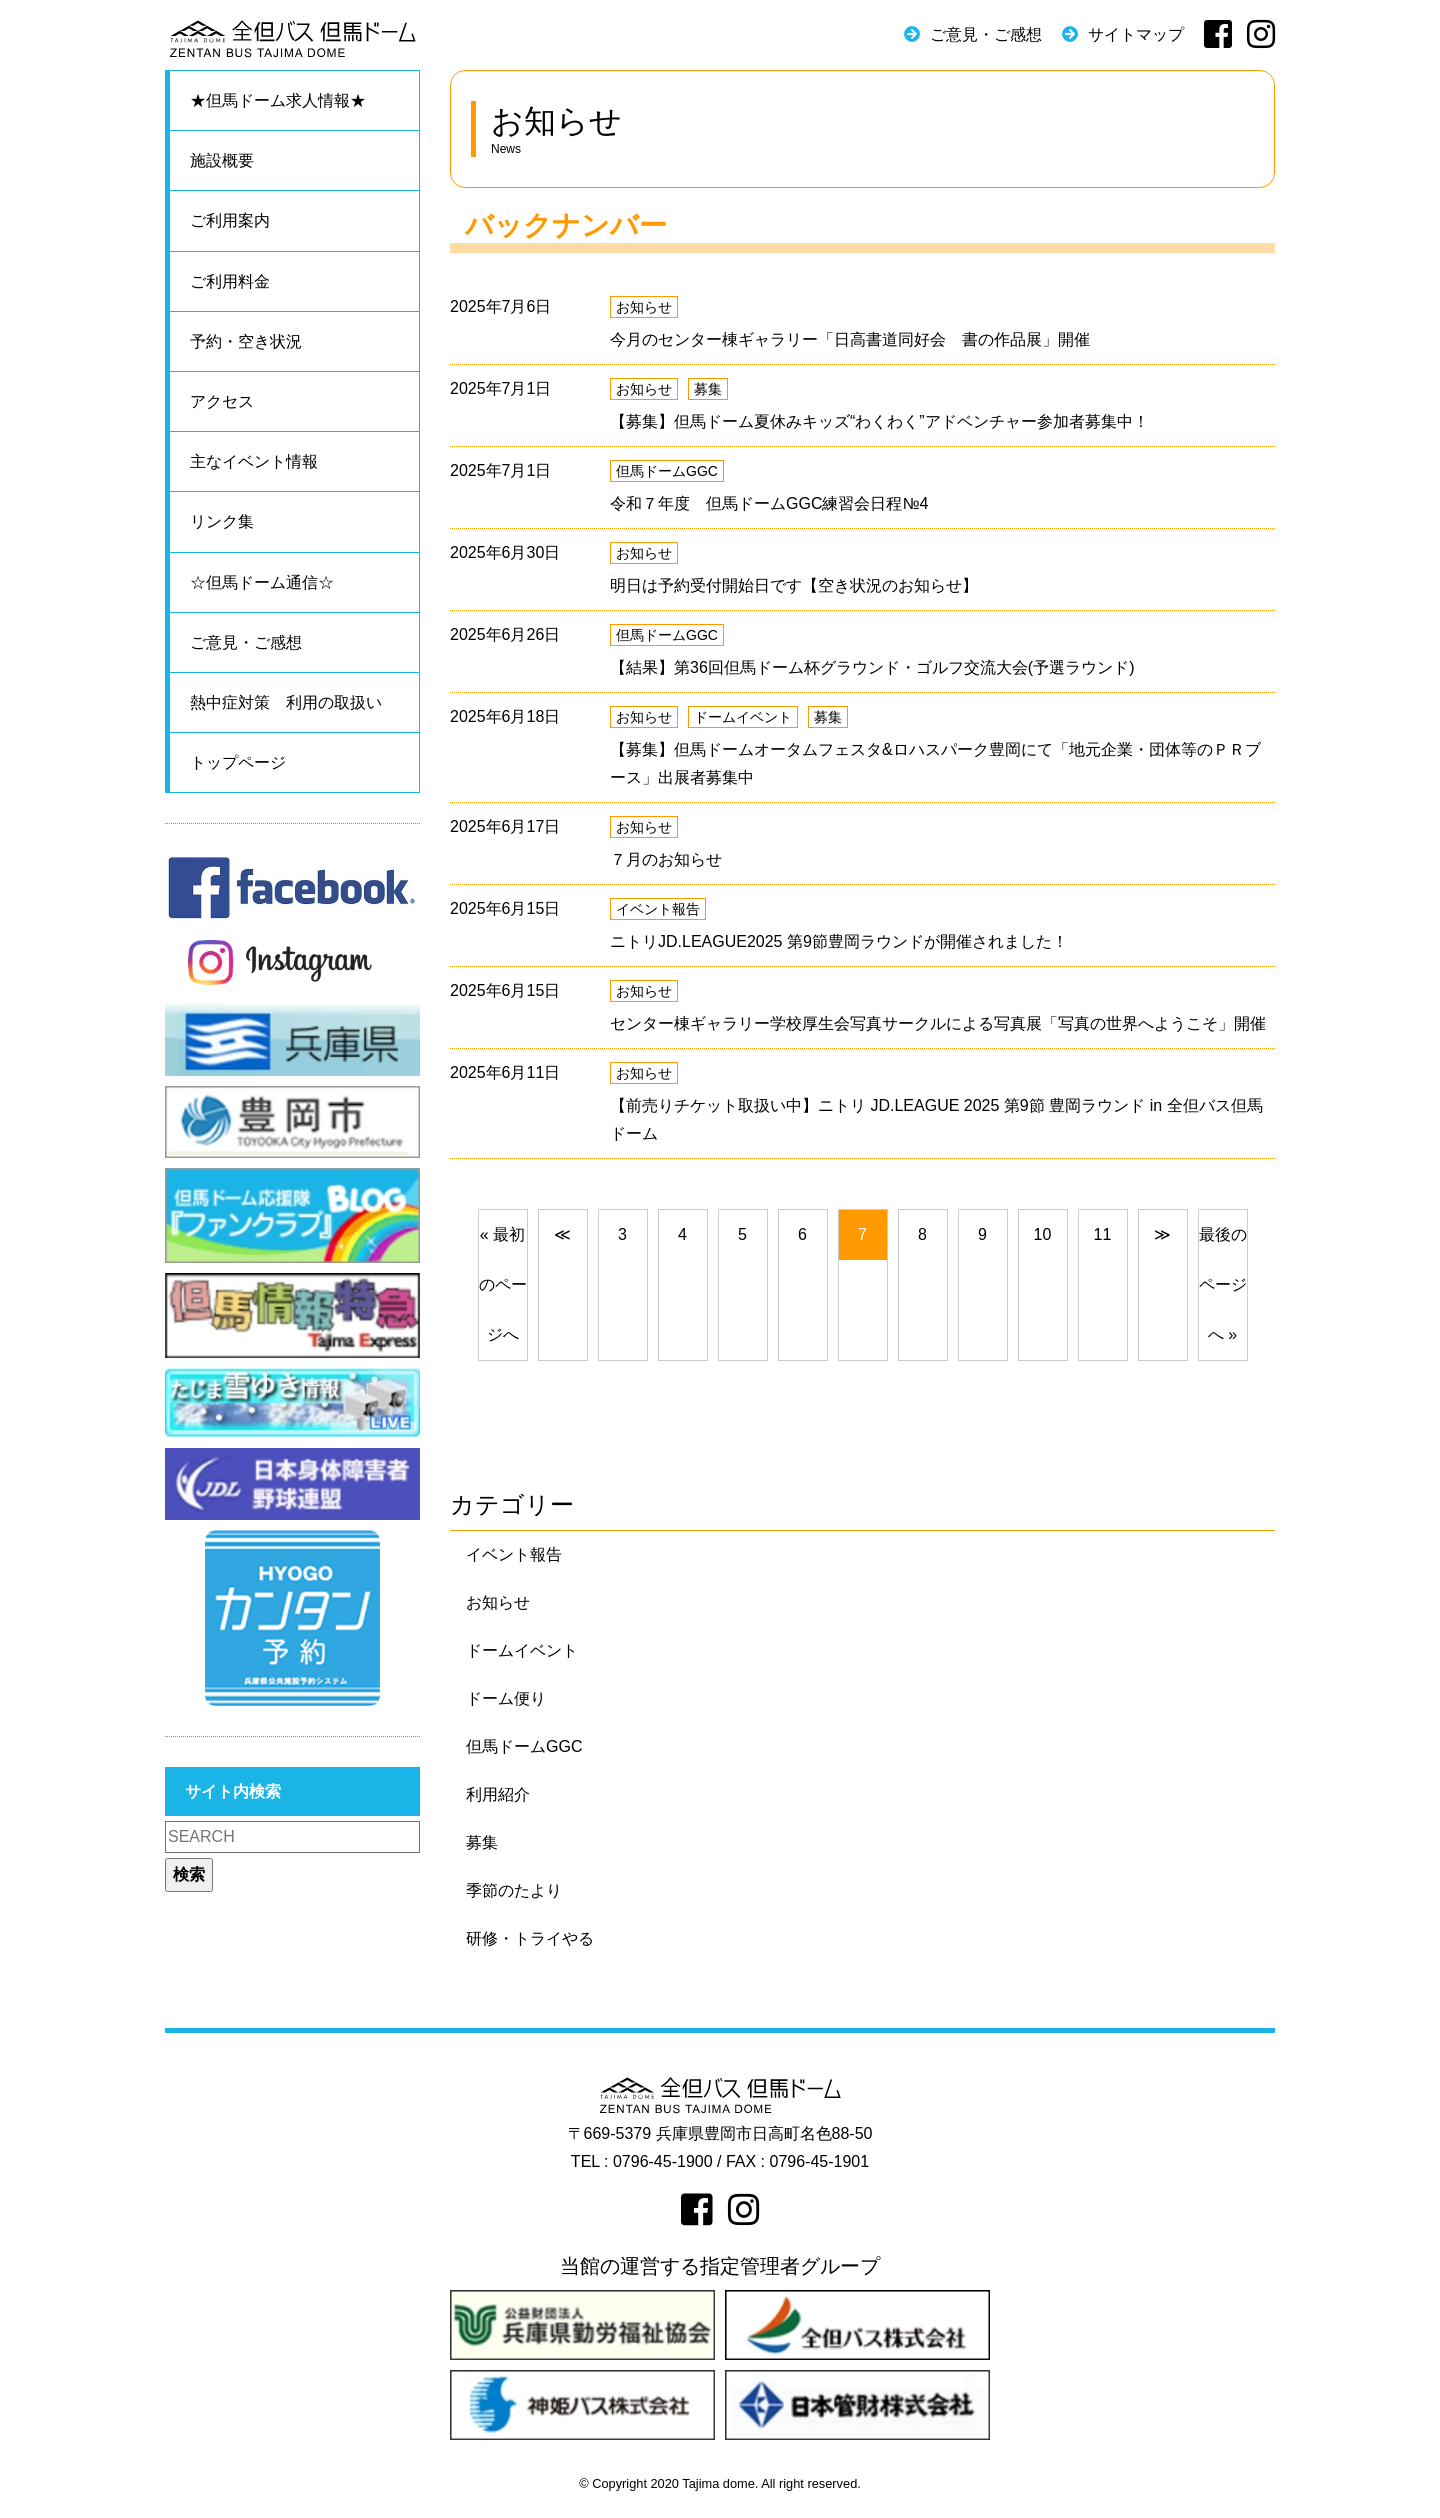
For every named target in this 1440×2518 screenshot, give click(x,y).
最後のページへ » (1223, 1284)
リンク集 (222, 521)
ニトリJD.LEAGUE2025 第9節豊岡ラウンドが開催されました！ (839, 941)
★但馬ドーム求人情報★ (278, 100)
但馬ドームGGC (667, 471)
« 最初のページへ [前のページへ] (503, 1284)
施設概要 (222, 160)
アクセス (222, 401)
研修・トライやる (530, 1938)
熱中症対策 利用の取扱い (286, 702)
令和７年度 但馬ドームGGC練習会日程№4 (769, 503)
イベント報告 (658, 909)
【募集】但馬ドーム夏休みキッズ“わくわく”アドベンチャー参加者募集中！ (879, 421)
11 (1103, 1234)
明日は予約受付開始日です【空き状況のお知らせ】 (794, 585)
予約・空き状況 (246, 341)
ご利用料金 (230, 281)
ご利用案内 (230, 220)
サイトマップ (1136, 34)
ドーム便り (506, 1698)
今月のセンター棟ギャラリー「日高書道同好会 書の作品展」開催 (850, 339)
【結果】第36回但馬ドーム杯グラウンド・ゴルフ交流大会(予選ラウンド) (872, 667)
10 (1043, 1234)
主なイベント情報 (254, 461)
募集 (708, 389)
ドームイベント (743, 717)
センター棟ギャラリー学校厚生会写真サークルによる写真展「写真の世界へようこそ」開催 (938, 1023)
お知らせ (644, 307)
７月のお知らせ (666, 859)
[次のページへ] (1163, 1235)
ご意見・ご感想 (986, 34)
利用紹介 (498, 1794)
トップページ (238, 762)
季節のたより (514, 1890)
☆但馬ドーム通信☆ (262, 582)
